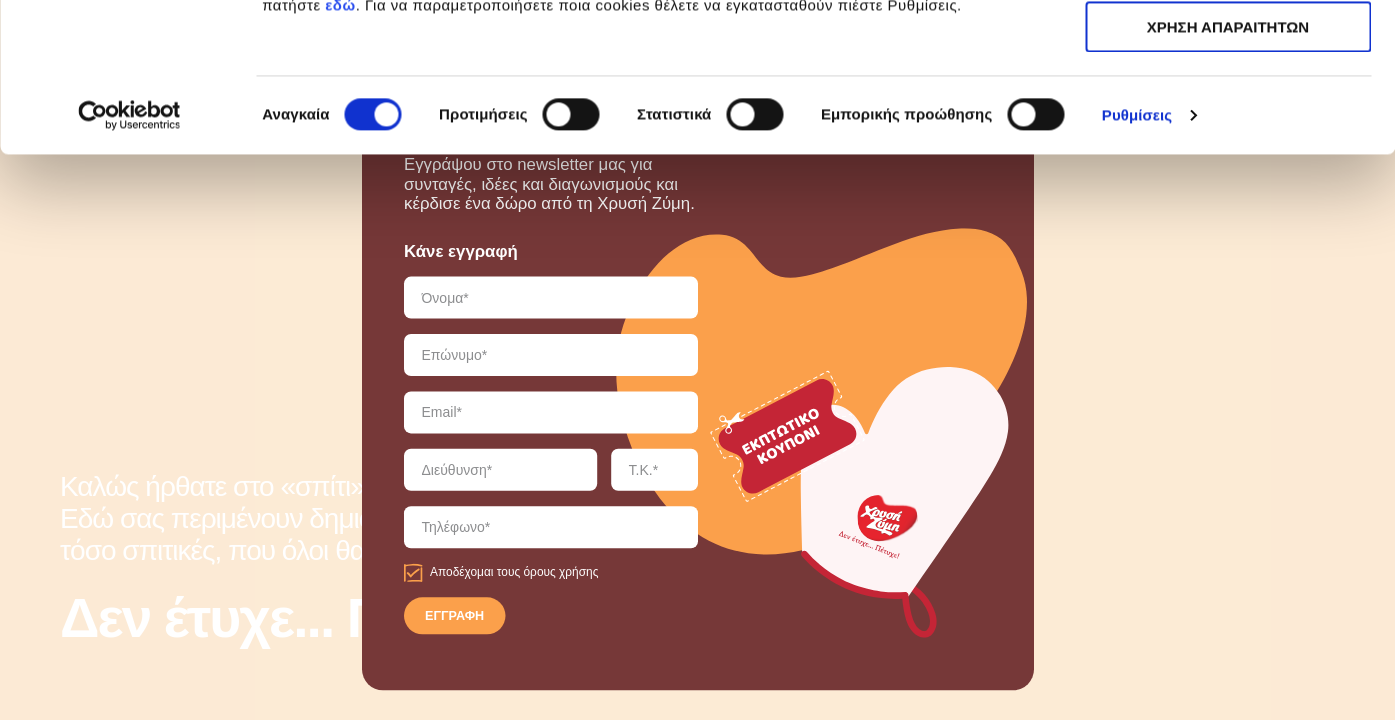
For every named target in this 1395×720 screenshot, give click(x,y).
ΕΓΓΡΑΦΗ (454, 617)
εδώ (340, 144)
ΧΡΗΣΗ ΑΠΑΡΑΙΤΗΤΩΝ (1228, 108)
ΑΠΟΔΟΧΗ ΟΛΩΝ (1228, 49)
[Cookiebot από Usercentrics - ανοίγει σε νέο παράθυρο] (129, 255)
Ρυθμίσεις (1137, 254)
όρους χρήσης (560, 572)
